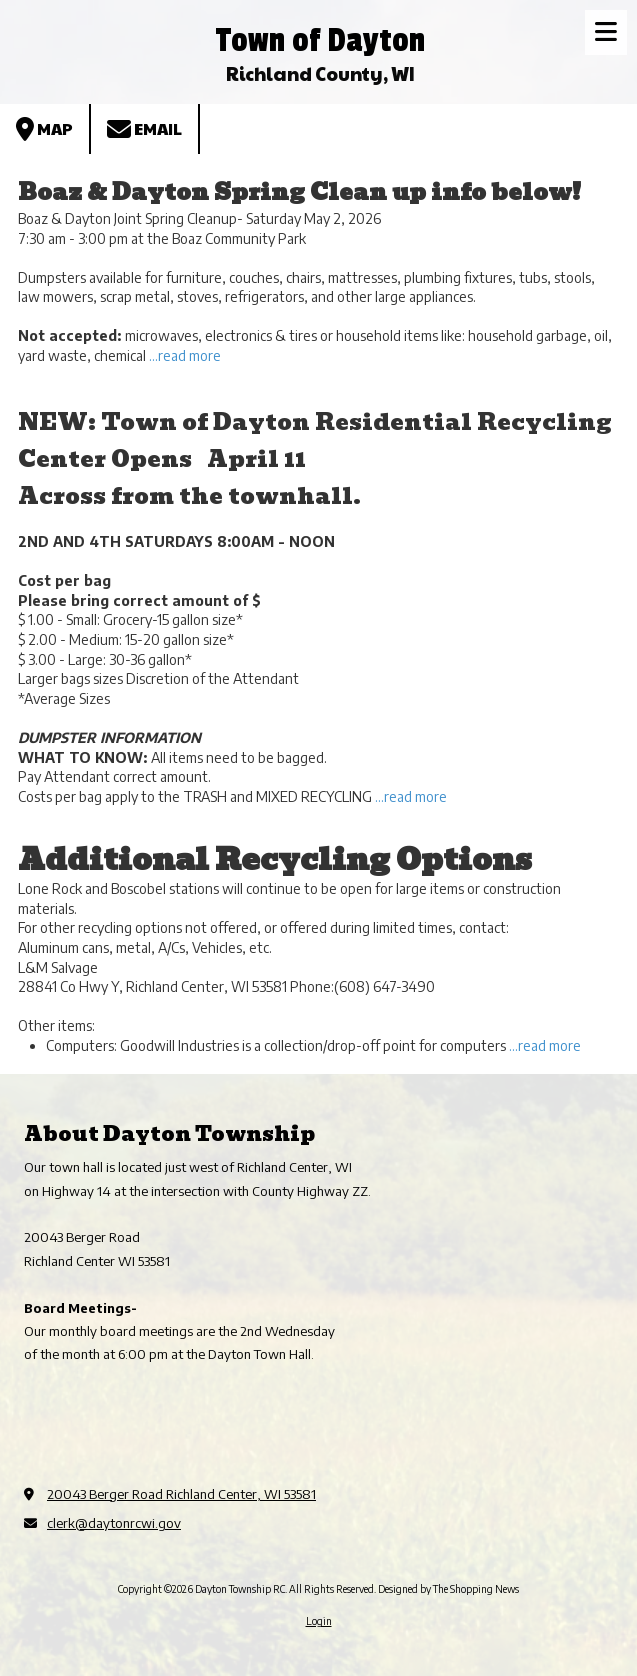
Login (319, 1621)
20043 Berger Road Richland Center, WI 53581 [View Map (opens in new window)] (181, 1494)
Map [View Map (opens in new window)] (44, 129)
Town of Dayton (320, 40)
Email (144, 129)
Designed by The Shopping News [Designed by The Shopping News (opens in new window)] (448, 1589)
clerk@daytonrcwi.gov (114, 1523)
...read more (185, 355)
